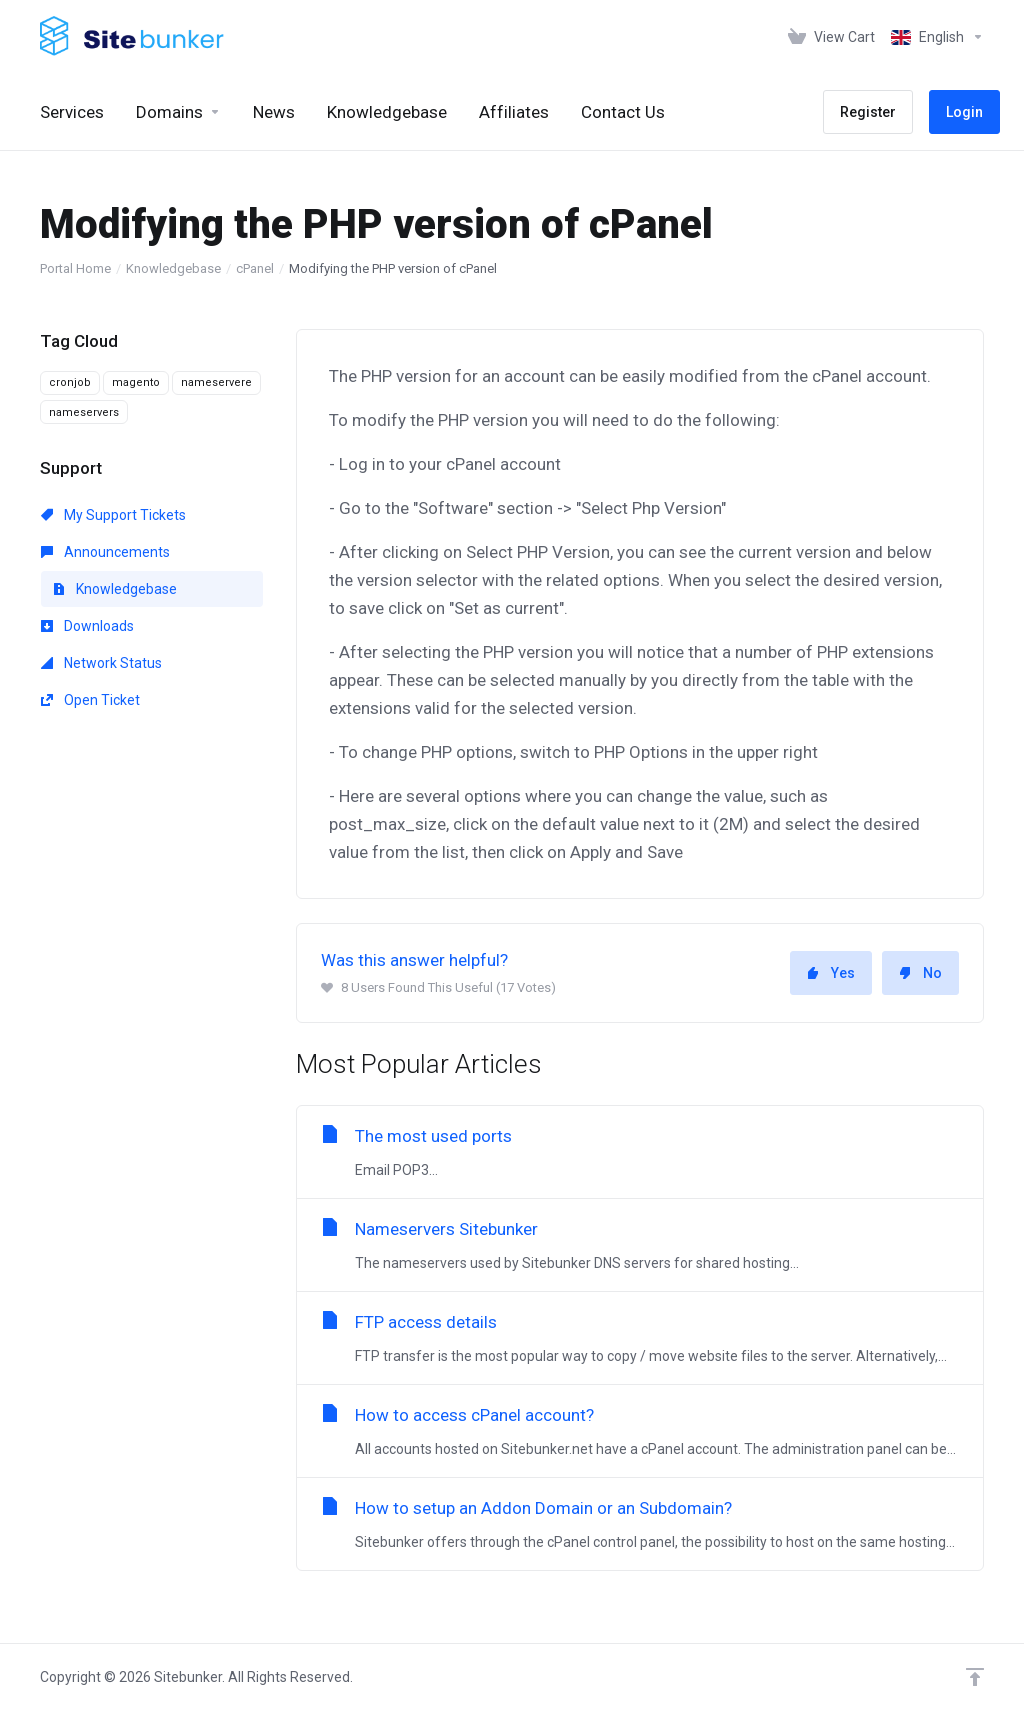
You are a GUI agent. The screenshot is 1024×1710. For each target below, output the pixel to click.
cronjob (70, 382)
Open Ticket (90, 700)
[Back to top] (975, 1677)
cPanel (255, 268)
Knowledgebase (173, 268)
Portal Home (75, 268)
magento (136, 382)
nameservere (216, 382)
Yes (831, 973)
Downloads (87, 626)
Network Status (101, 663)
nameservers (84, 412)
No (920, 973)
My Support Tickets (113, 515)
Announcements (105, 552)
